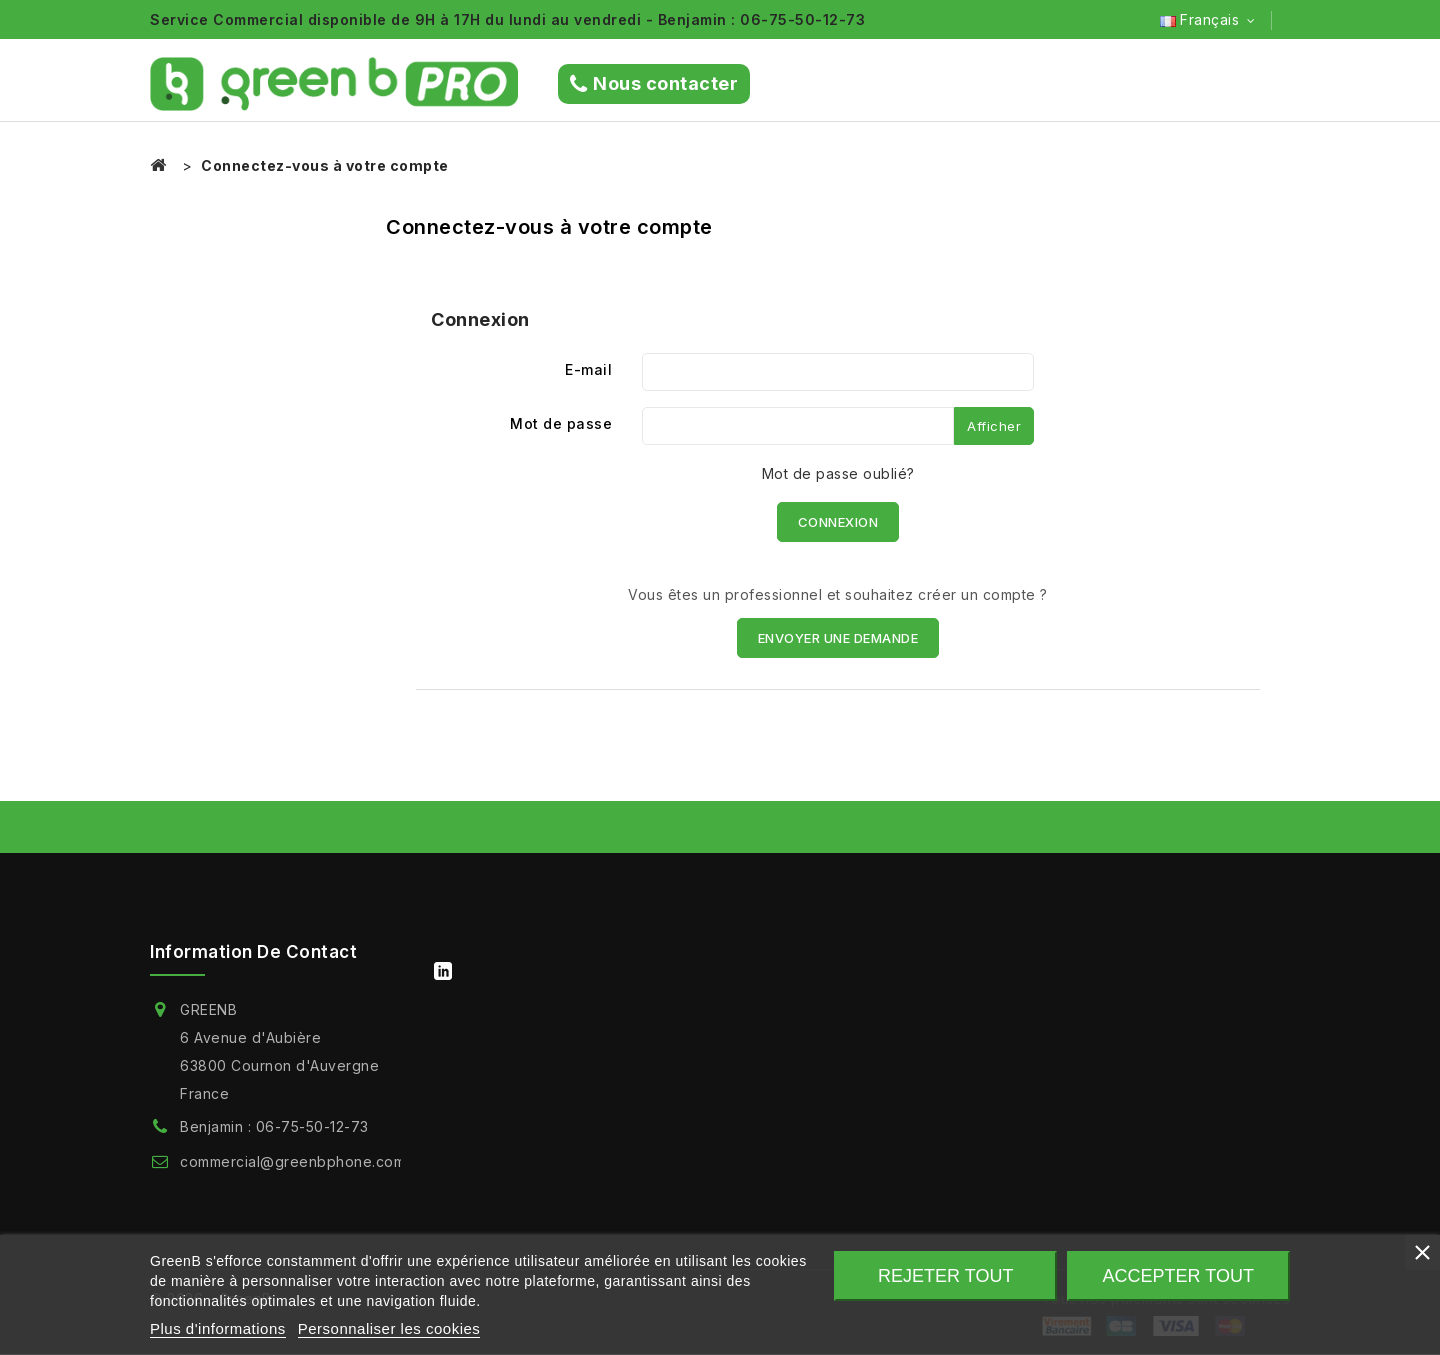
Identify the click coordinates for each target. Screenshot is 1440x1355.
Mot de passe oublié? (838, 473)
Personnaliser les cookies (389, 1328)
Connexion (838, 522)
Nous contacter (654, 84)
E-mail (588, 369)
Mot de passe (561, 423)
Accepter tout (1178, 1276)
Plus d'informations (218, 1328)
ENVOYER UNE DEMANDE (838, 638)
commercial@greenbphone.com (292, 1161)
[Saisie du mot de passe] (798, 426)
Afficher (994, 426)
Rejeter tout (945, 1276)
